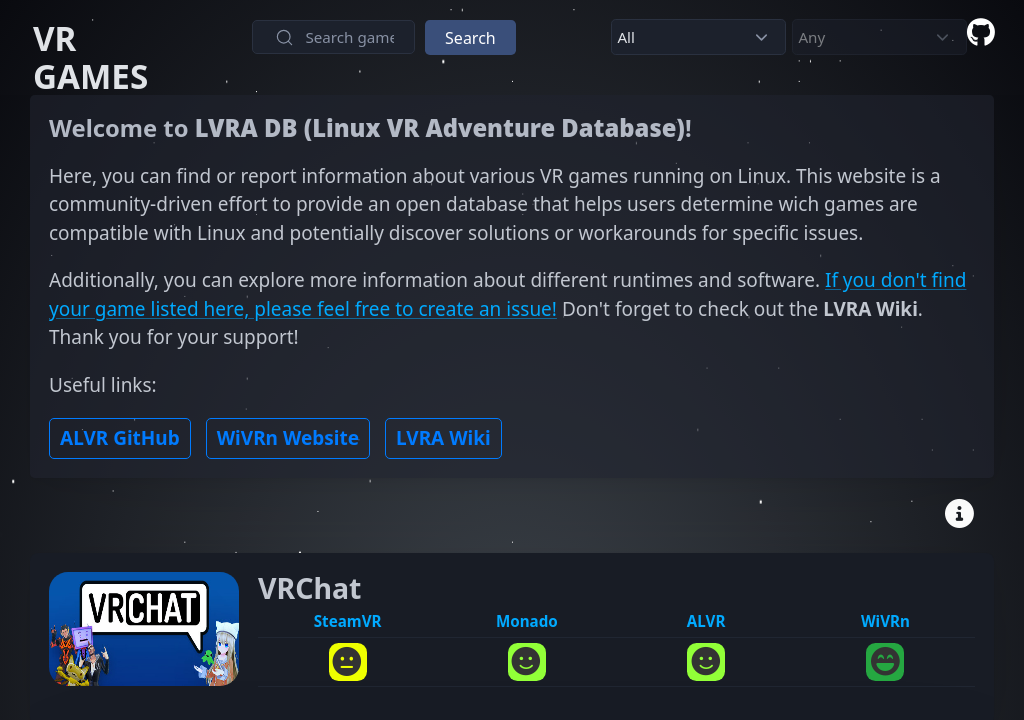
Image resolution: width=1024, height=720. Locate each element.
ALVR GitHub (120, 438)
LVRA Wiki (443, 438)
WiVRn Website (288, 438)
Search (470, 38)
